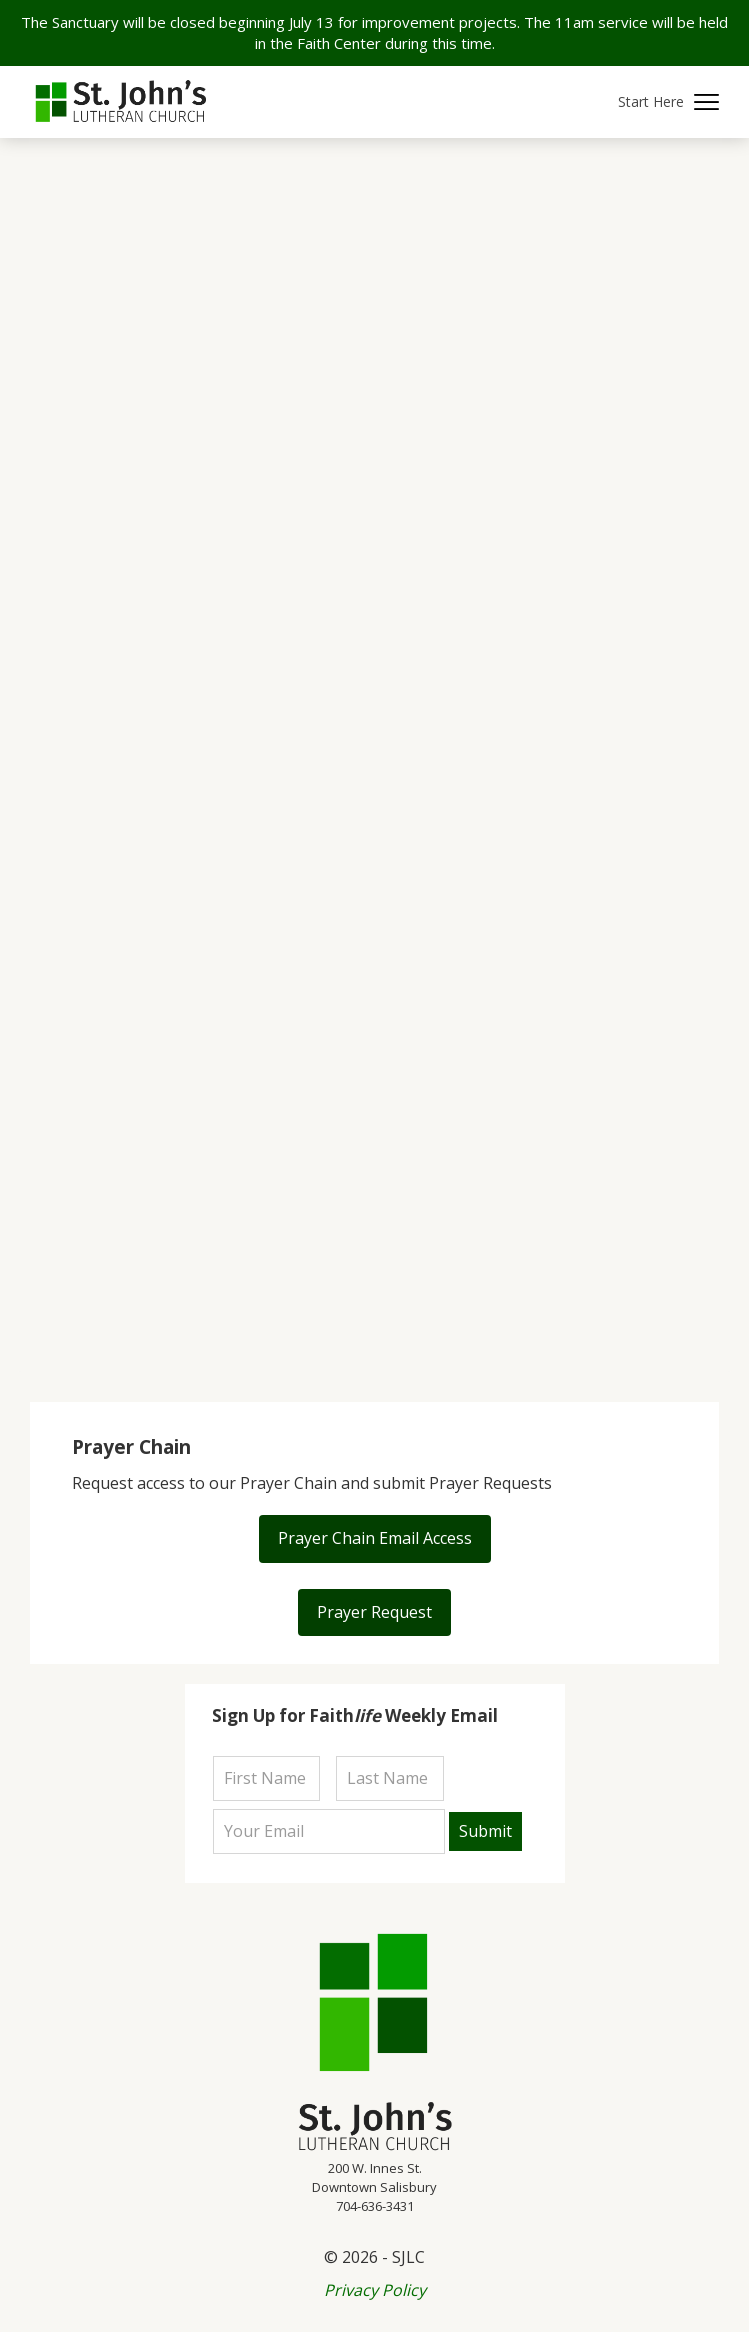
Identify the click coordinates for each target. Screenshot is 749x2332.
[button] (668, 102)
